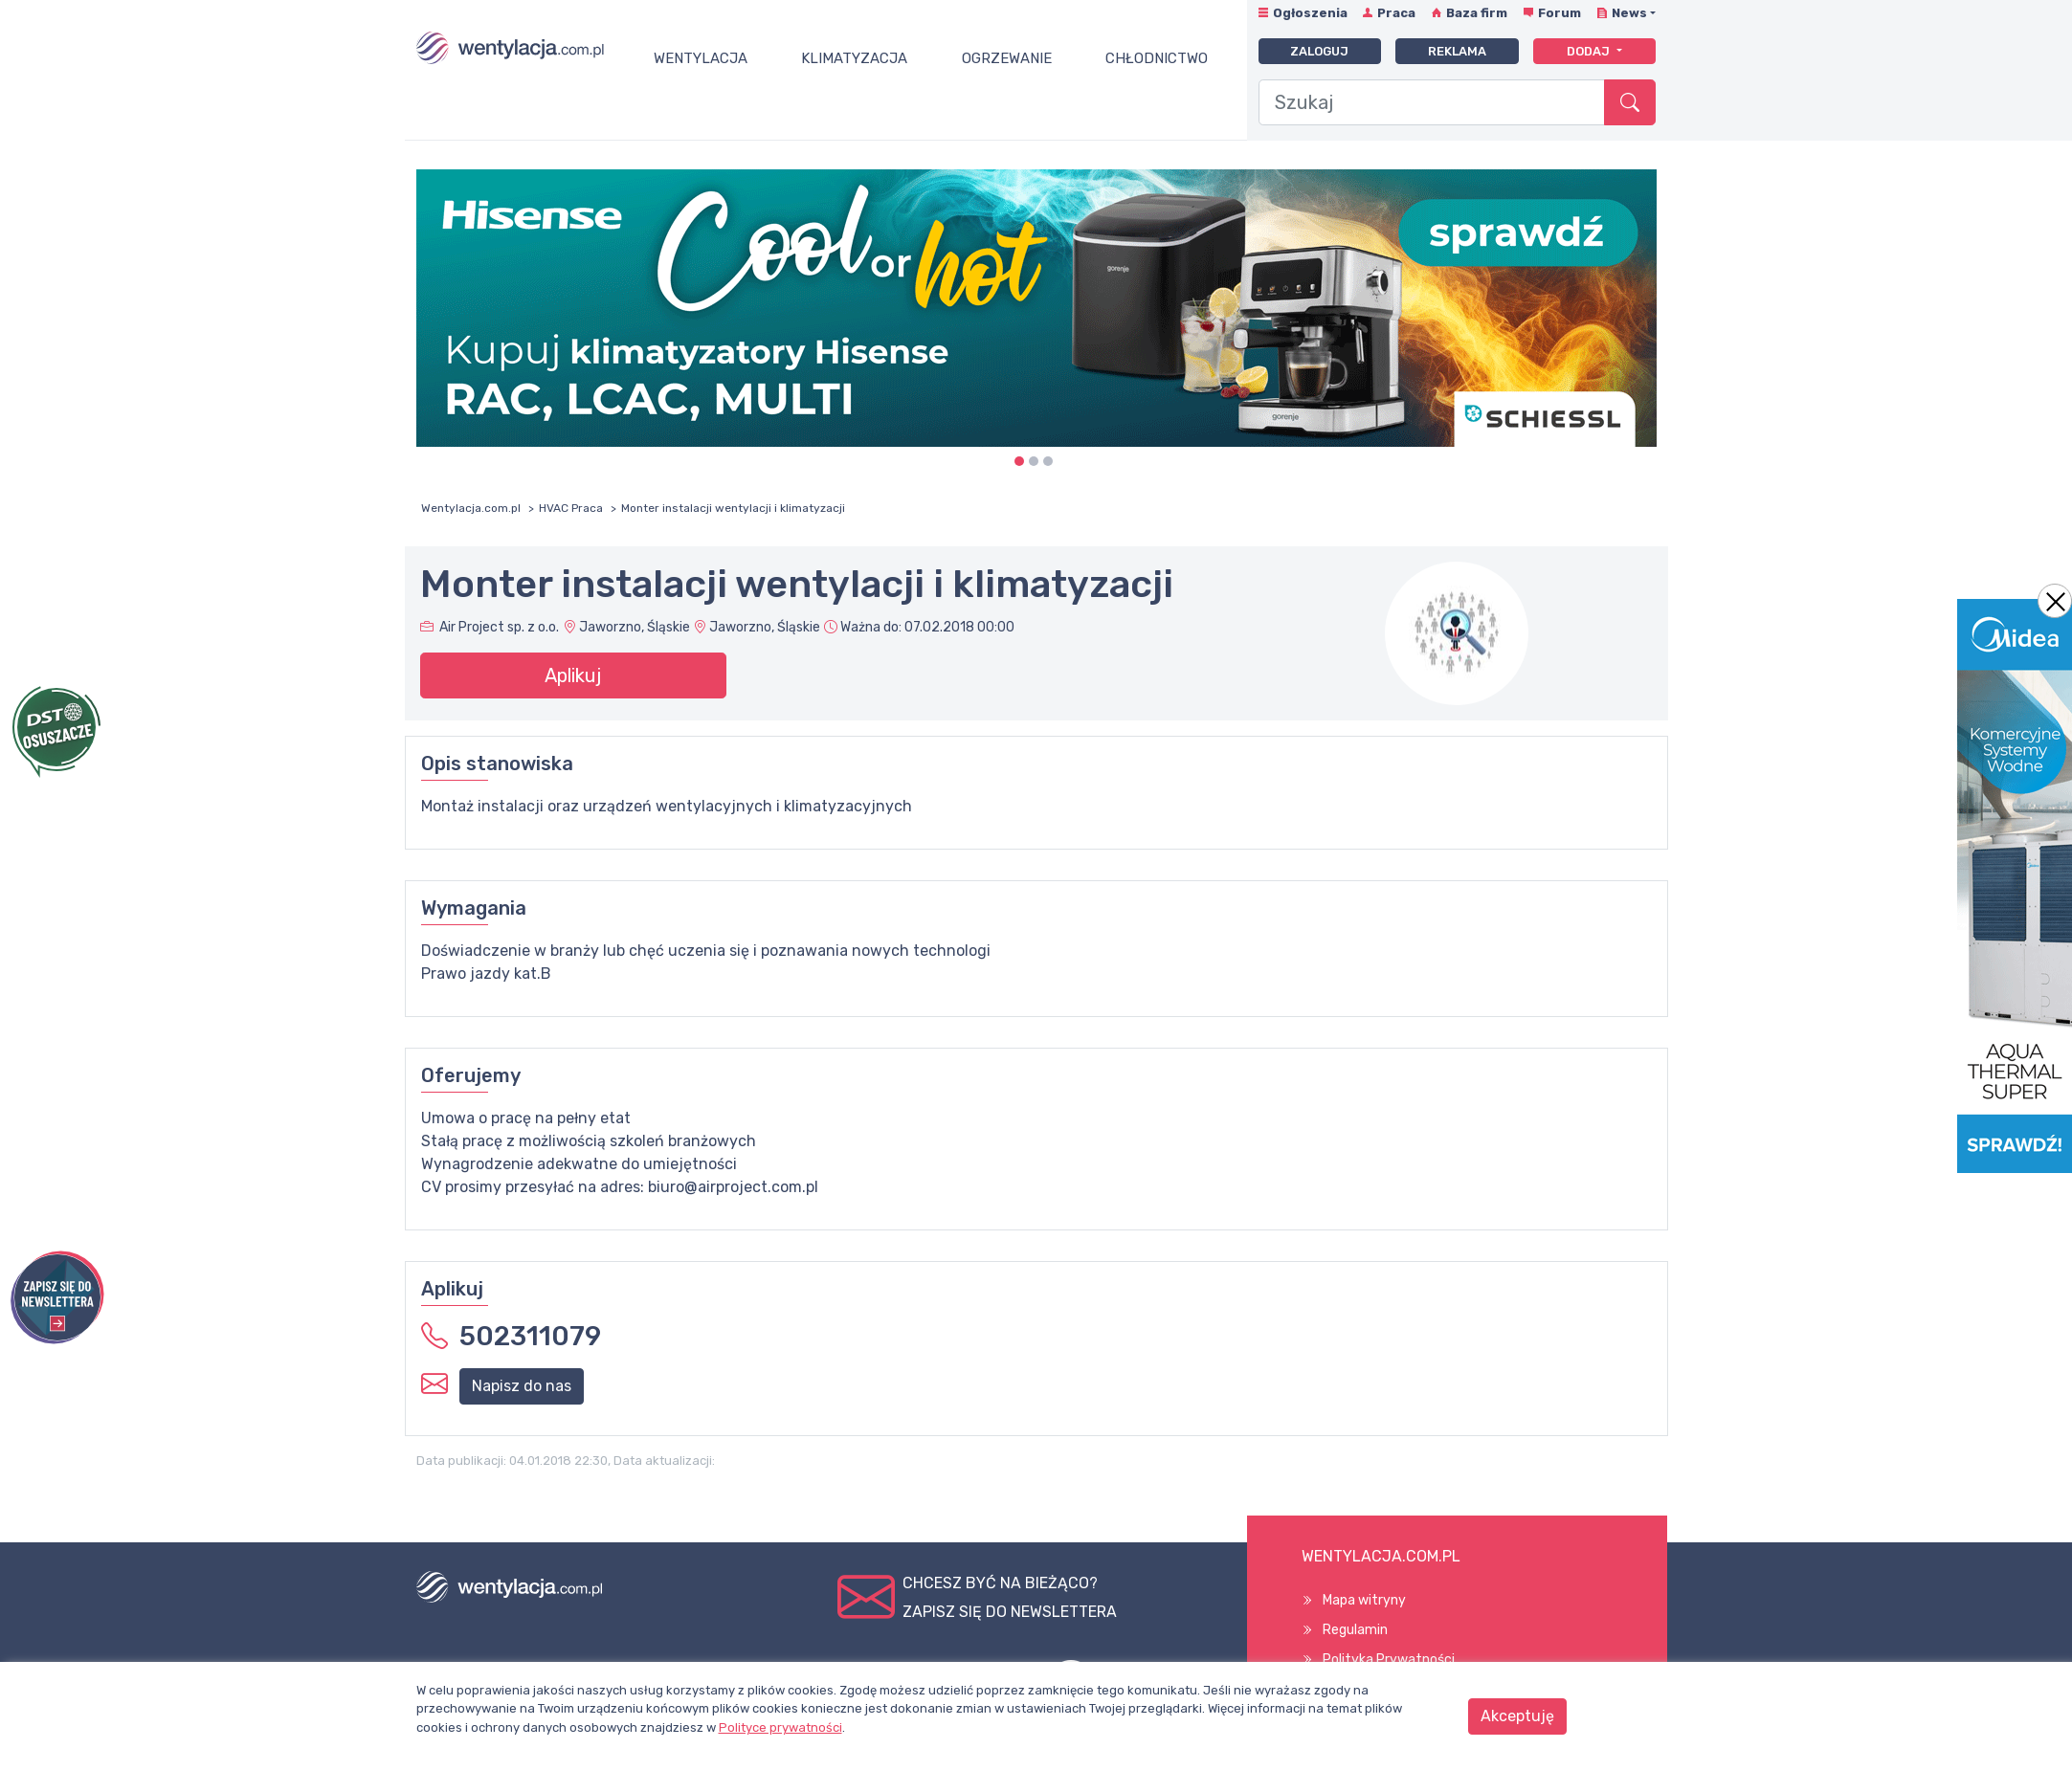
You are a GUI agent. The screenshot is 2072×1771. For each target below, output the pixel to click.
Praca (1396, 13)
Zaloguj (1319, 51)
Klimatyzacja (854, 58)
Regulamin (1355, 1630)
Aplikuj (573, 675)
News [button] (1629, 13)
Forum (1559, 13)
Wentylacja (700, 58)
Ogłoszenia (1310, 13)
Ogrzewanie (1007, 58)
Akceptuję (1517, 1716)
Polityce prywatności (780, 1727)
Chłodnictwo (1156, 58)
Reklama (1457, 51)
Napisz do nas (521, 1386)
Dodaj (1590, 51)
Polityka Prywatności (1389, 1659)
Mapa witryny (1364, 1600)
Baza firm (1476, 13)
